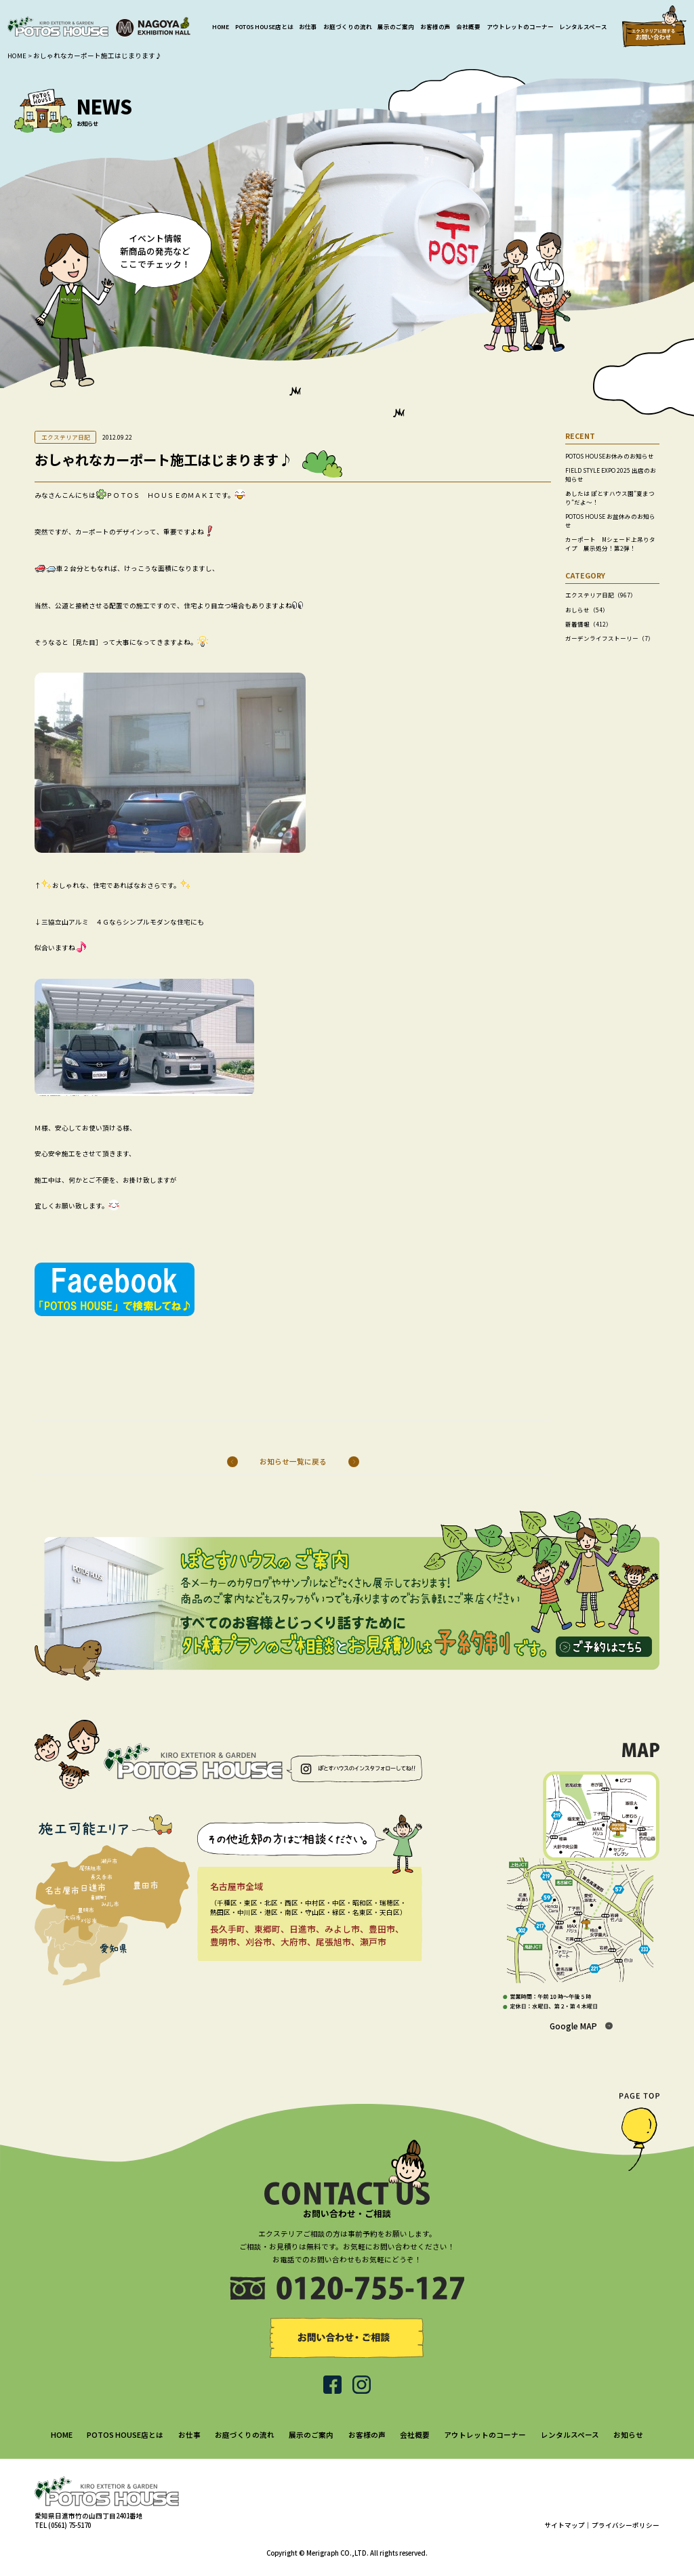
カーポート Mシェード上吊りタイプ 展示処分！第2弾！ (610, 543)
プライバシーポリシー (625, 2525)
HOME (220, 26)
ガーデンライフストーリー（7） (609, 638)
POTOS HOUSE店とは (264, 26)
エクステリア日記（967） (600, 595)
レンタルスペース (583, 26)
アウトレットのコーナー (520, 26)
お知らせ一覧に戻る (293, 1461)
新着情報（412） (588, 624)
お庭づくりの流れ (347, 26)
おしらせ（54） (587, 610)
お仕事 (308, 26)
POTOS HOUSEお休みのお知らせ (609, 456)
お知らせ (628, 2435)
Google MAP (573, 2025)
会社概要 (468, 26)
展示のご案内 (395, 26)
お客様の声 (435, 26)
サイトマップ (564, 2525)
